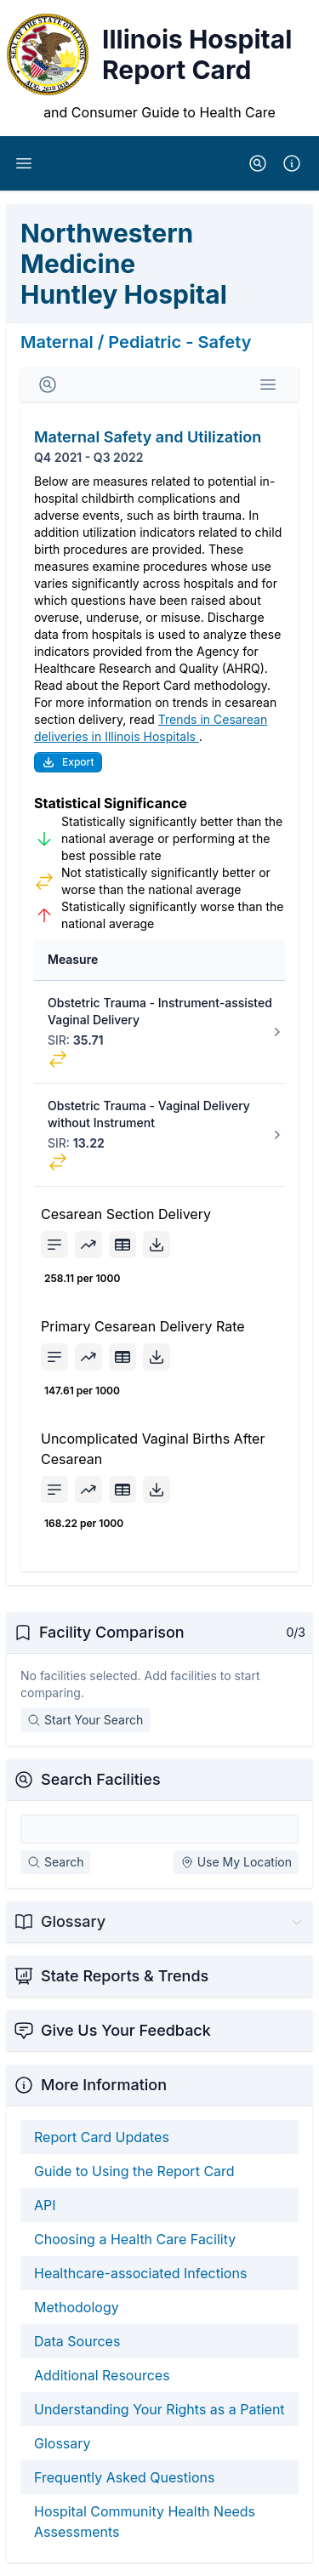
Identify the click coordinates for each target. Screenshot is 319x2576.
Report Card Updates (101, 2137)
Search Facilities (101, 1779)
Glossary (62, 2443)
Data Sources (77, 2341)
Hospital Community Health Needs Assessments (144, 2521)
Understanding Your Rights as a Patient (159, 2409)
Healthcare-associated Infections (140, 2273)
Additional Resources (102, 2375)
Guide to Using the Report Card (134, 2171)
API (45, 2205)
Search (55, 1862)
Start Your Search (85, 1720)
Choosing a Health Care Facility (135, 2239)
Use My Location (236, 1862)
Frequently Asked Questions (124, 2477)
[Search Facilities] (159, 1829)
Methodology (76, 2307)
